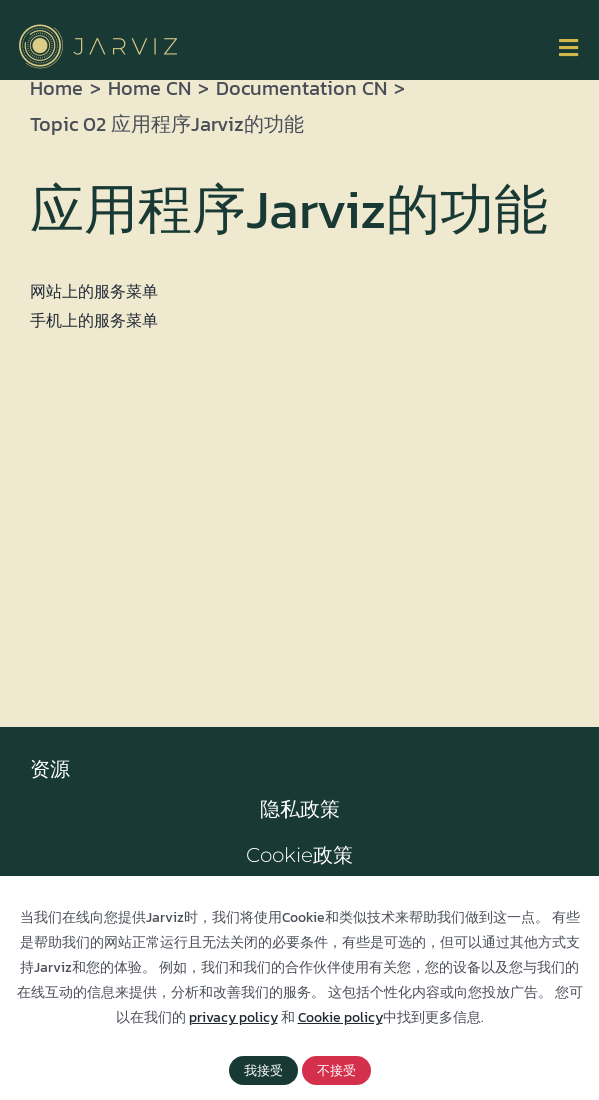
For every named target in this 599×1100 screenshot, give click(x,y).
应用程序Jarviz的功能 (289, 209)
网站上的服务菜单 (94, 291)
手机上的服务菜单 (94, 320)
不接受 (336, 1070)
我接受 (263, 1070)
